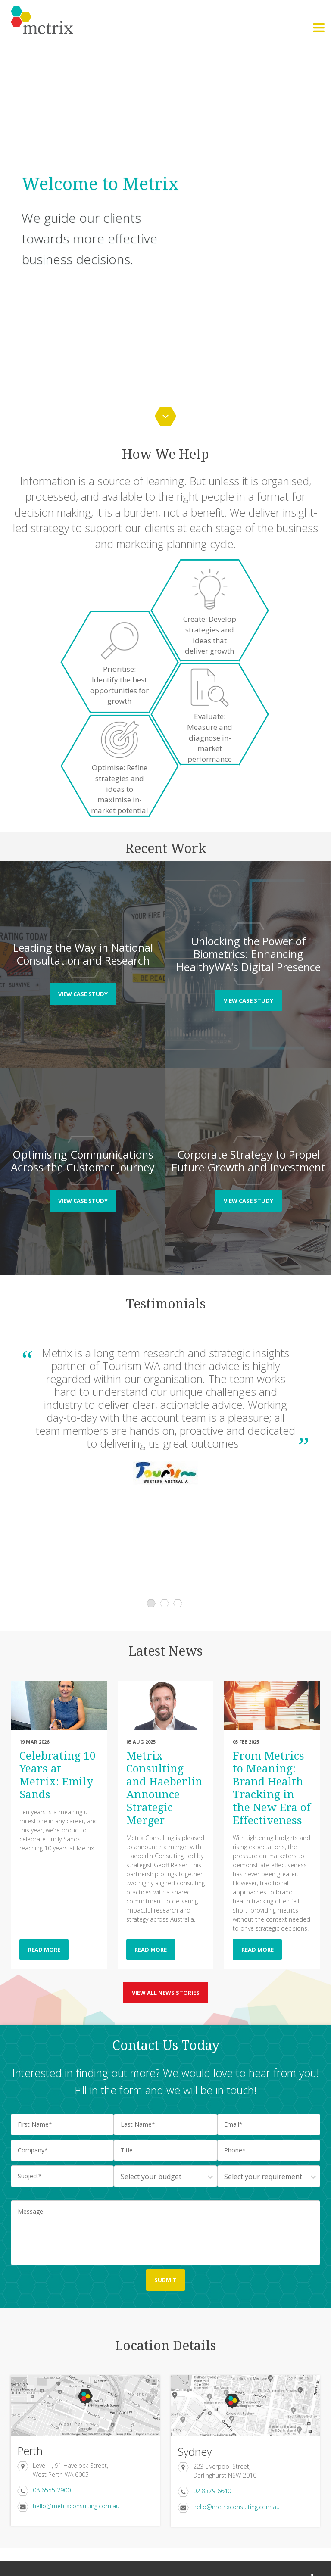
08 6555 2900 (52, 2490)
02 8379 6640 (212, 2491)
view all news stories (166, 1993)
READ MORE (44, 1949)
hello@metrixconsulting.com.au (76, 2506)
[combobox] (165, 2176)
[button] (319, 28)
